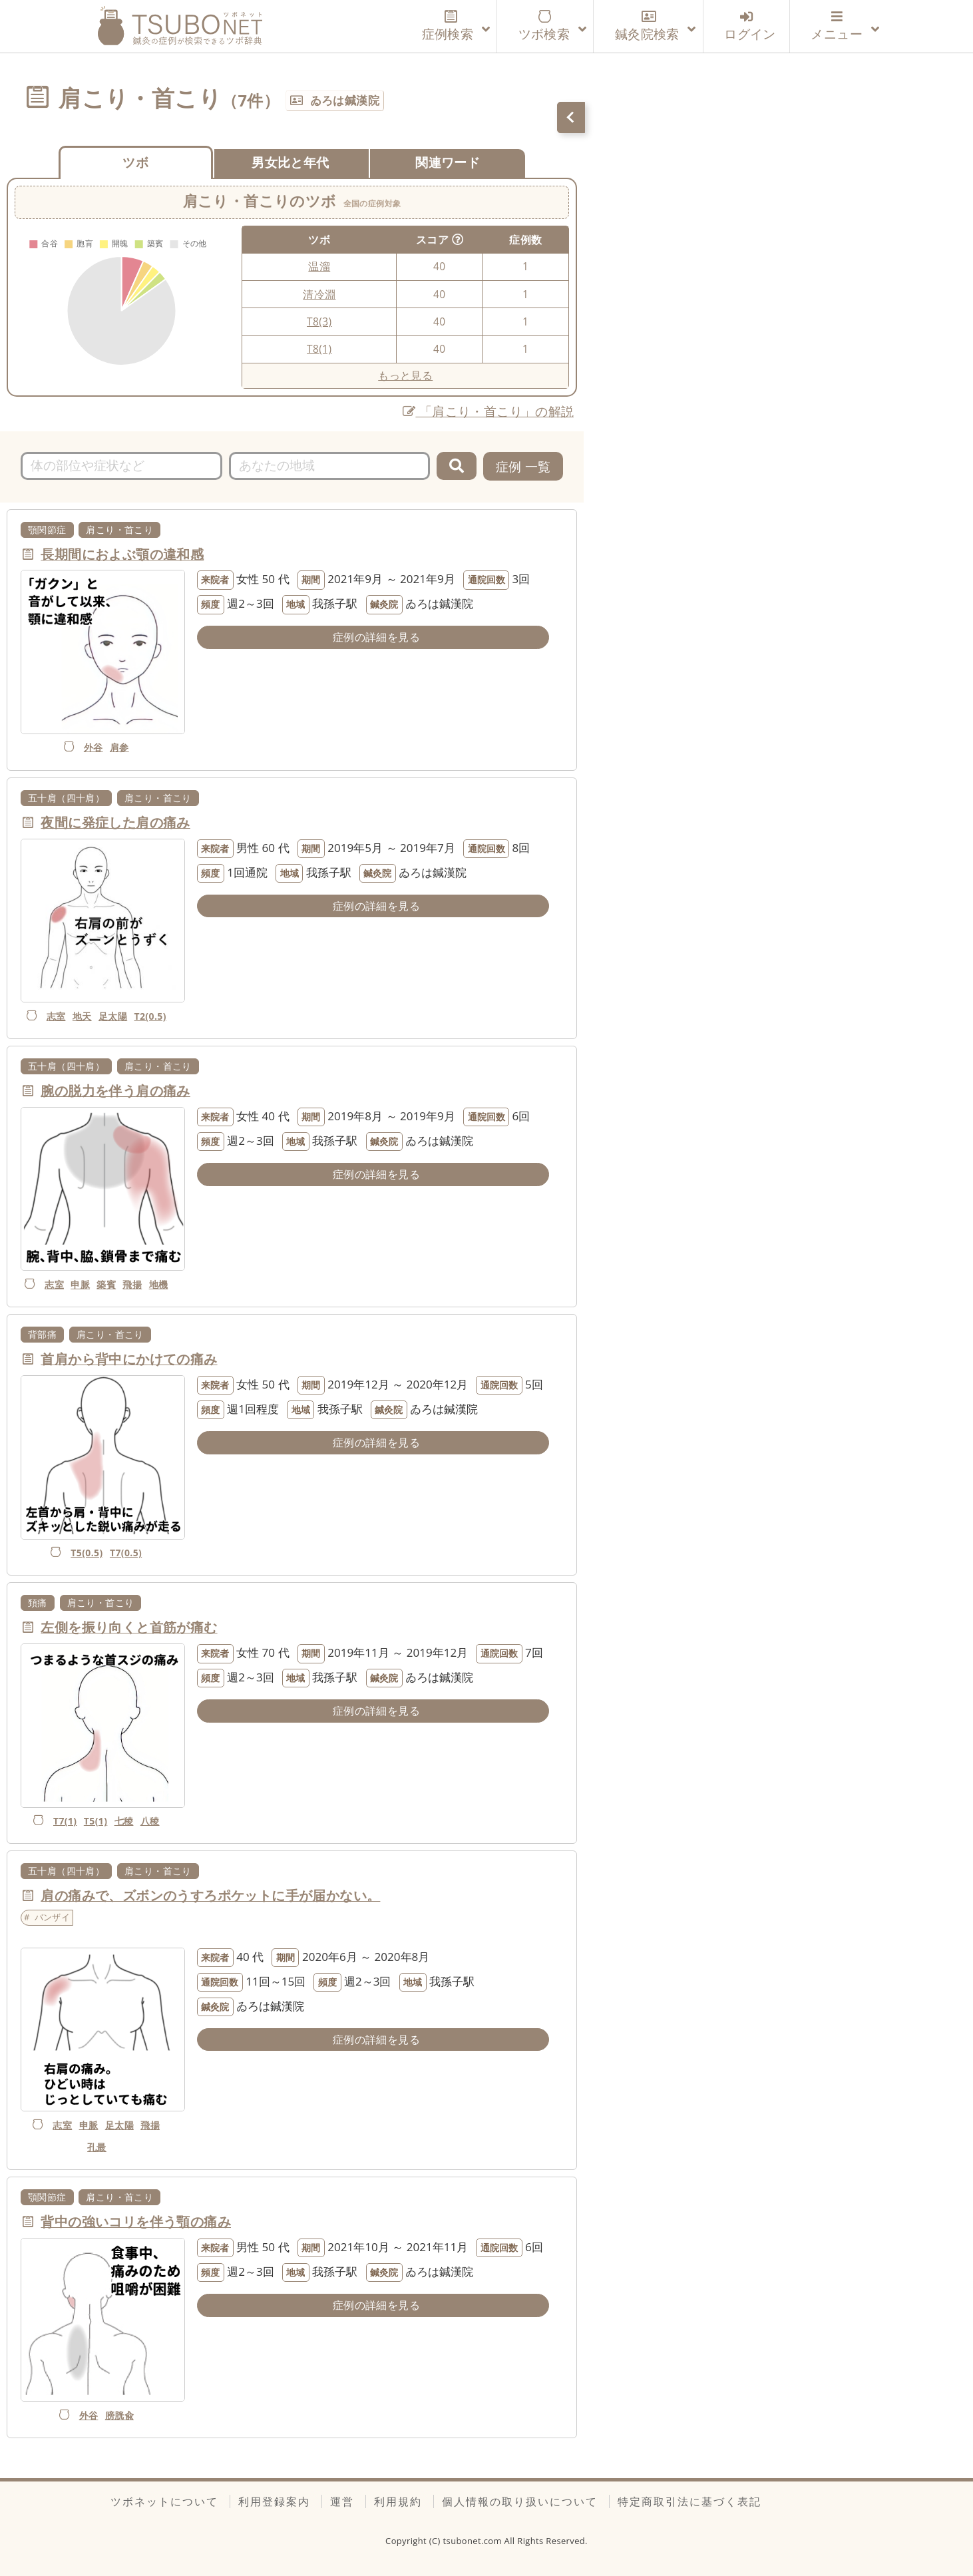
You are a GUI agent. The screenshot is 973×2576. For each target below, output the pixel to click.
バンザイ (53, 1917)
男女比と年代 (290, 162)
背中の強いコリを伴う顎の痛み (136, 2222)
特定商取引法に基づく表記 (689, 2501)
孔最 (96, 2147)
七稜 (124, 1821)
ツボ (135, 162)
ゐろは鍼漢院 (344, 100)
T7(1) (65, 1821)
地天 (82, 1016)
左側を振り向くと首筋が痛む (129, 1627)
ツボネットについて (164, 2501)
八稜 (150, 1821)
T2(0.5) (150, 1016)
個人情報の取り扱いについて (520, 2501)
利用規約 (398, 2501)
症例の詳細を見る (376, 637)
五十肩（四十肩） (66, 797)
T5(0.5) (86, 1552)
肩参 (119, 747)
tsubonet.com (473, 2541)
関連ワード (447, 162)
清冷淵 (319, 294)
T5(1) (96, 1821)
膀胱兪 (119, 2415)
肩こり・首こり (119, 529)
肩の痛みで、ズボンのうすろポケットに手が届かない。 (210, 1895)
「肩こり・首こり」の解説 (488, 411)
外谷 (93, 747)
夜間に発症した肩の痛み (115, 822)
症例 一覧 (523, 466)
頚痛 (37, 1602)
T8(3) (319, 321)
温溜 (319, 266)
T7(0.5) (126, 1552)
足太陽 (112, 1016)
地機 (158, 1284)
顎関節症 (47, 529)
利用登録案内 (274, 2501)
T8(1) (319, 348)
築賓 (106, 1284)
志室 (56, 1016)
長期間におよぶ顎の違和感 (122, 554)
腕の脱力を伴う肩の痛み (115, 1091)
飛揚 (132, 1284)
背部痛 (42, 1334)
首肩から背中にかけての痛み (129, 1359)
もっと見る (405, 375)
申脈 (80, 1284)
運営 (342, 2501)
